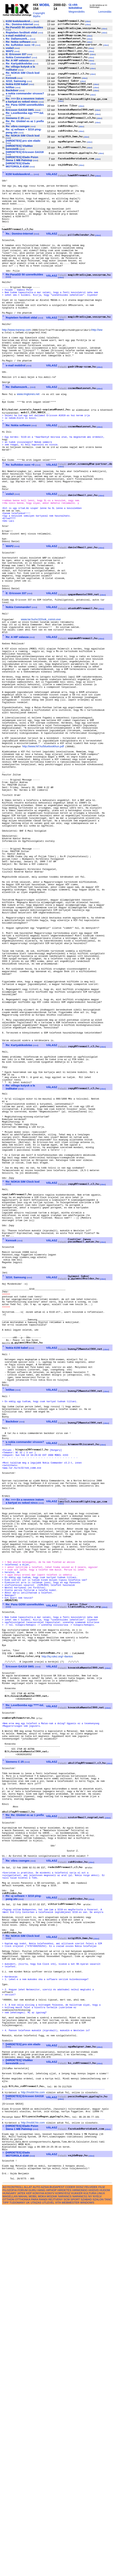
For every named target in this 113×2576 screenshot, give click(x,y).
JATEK (21, 2562)
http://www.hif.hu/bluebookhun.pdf (43, 848)
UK (28, 2571)
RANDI (43, 2568)
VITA (58, 2571)
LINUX (101, 2562)
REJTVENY (55, 2568)
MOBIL (44, 5)
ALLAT (28, 2556)
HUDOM (105, 2559)
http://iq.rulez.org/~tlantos (57, 1935)
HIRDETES (64, 2559)
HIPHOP (51, 2559)
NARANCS (64, 2565)
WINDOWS (87, 2571)
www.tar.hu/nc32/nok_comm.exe (41, 696)
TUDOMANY (17, 2571)
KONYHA (38, 2562)
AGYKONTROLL (13, 2556)
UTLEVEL (48, 2571)
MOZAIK (52, 2565)
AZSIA (45, 2556)
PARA (34, 2568)
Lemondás (104, 11)
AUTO (36, 2556)
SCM (67, 2568)
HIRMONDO (79, 2559)
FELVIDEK (91, 2556)
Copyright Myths (39, 14)
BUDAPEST (57, 2556)
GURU (32, 2559)
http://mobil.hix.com (33, 2448)
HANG (41, 2559)
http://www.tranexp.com (16, 357)
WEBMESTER (70, 2571)
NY (90, 2565)
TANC (108, 2568)
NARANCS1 (79, 2565)
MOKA (42, 2565)
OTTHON (8, 2568)
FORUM (22, 2559)
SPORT (75, 2568)
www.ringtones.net (28, 432)
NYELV (97, 2565)
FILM (101, 2556)
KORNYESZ (63, 2562)
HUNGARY (9, 2562)
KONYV (49, 2562)
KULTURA (89, 2562)
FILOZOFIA (10, 2559)
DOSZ (80, 2556)
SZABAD (86, 2568)
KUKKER (77, 2562)
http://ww (96, 357)
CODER (70, 2556)
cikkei (87, 21)
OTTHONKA (22, 2568)
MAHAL (23, 2565)
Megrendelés (77, 11)
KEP (29, 2562)
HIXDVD (93, 2559)
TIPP (6, 2571)
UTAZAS (36, 2571)
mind (36, 21)
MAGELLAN (10, 2565)
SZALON (98, 2568)
